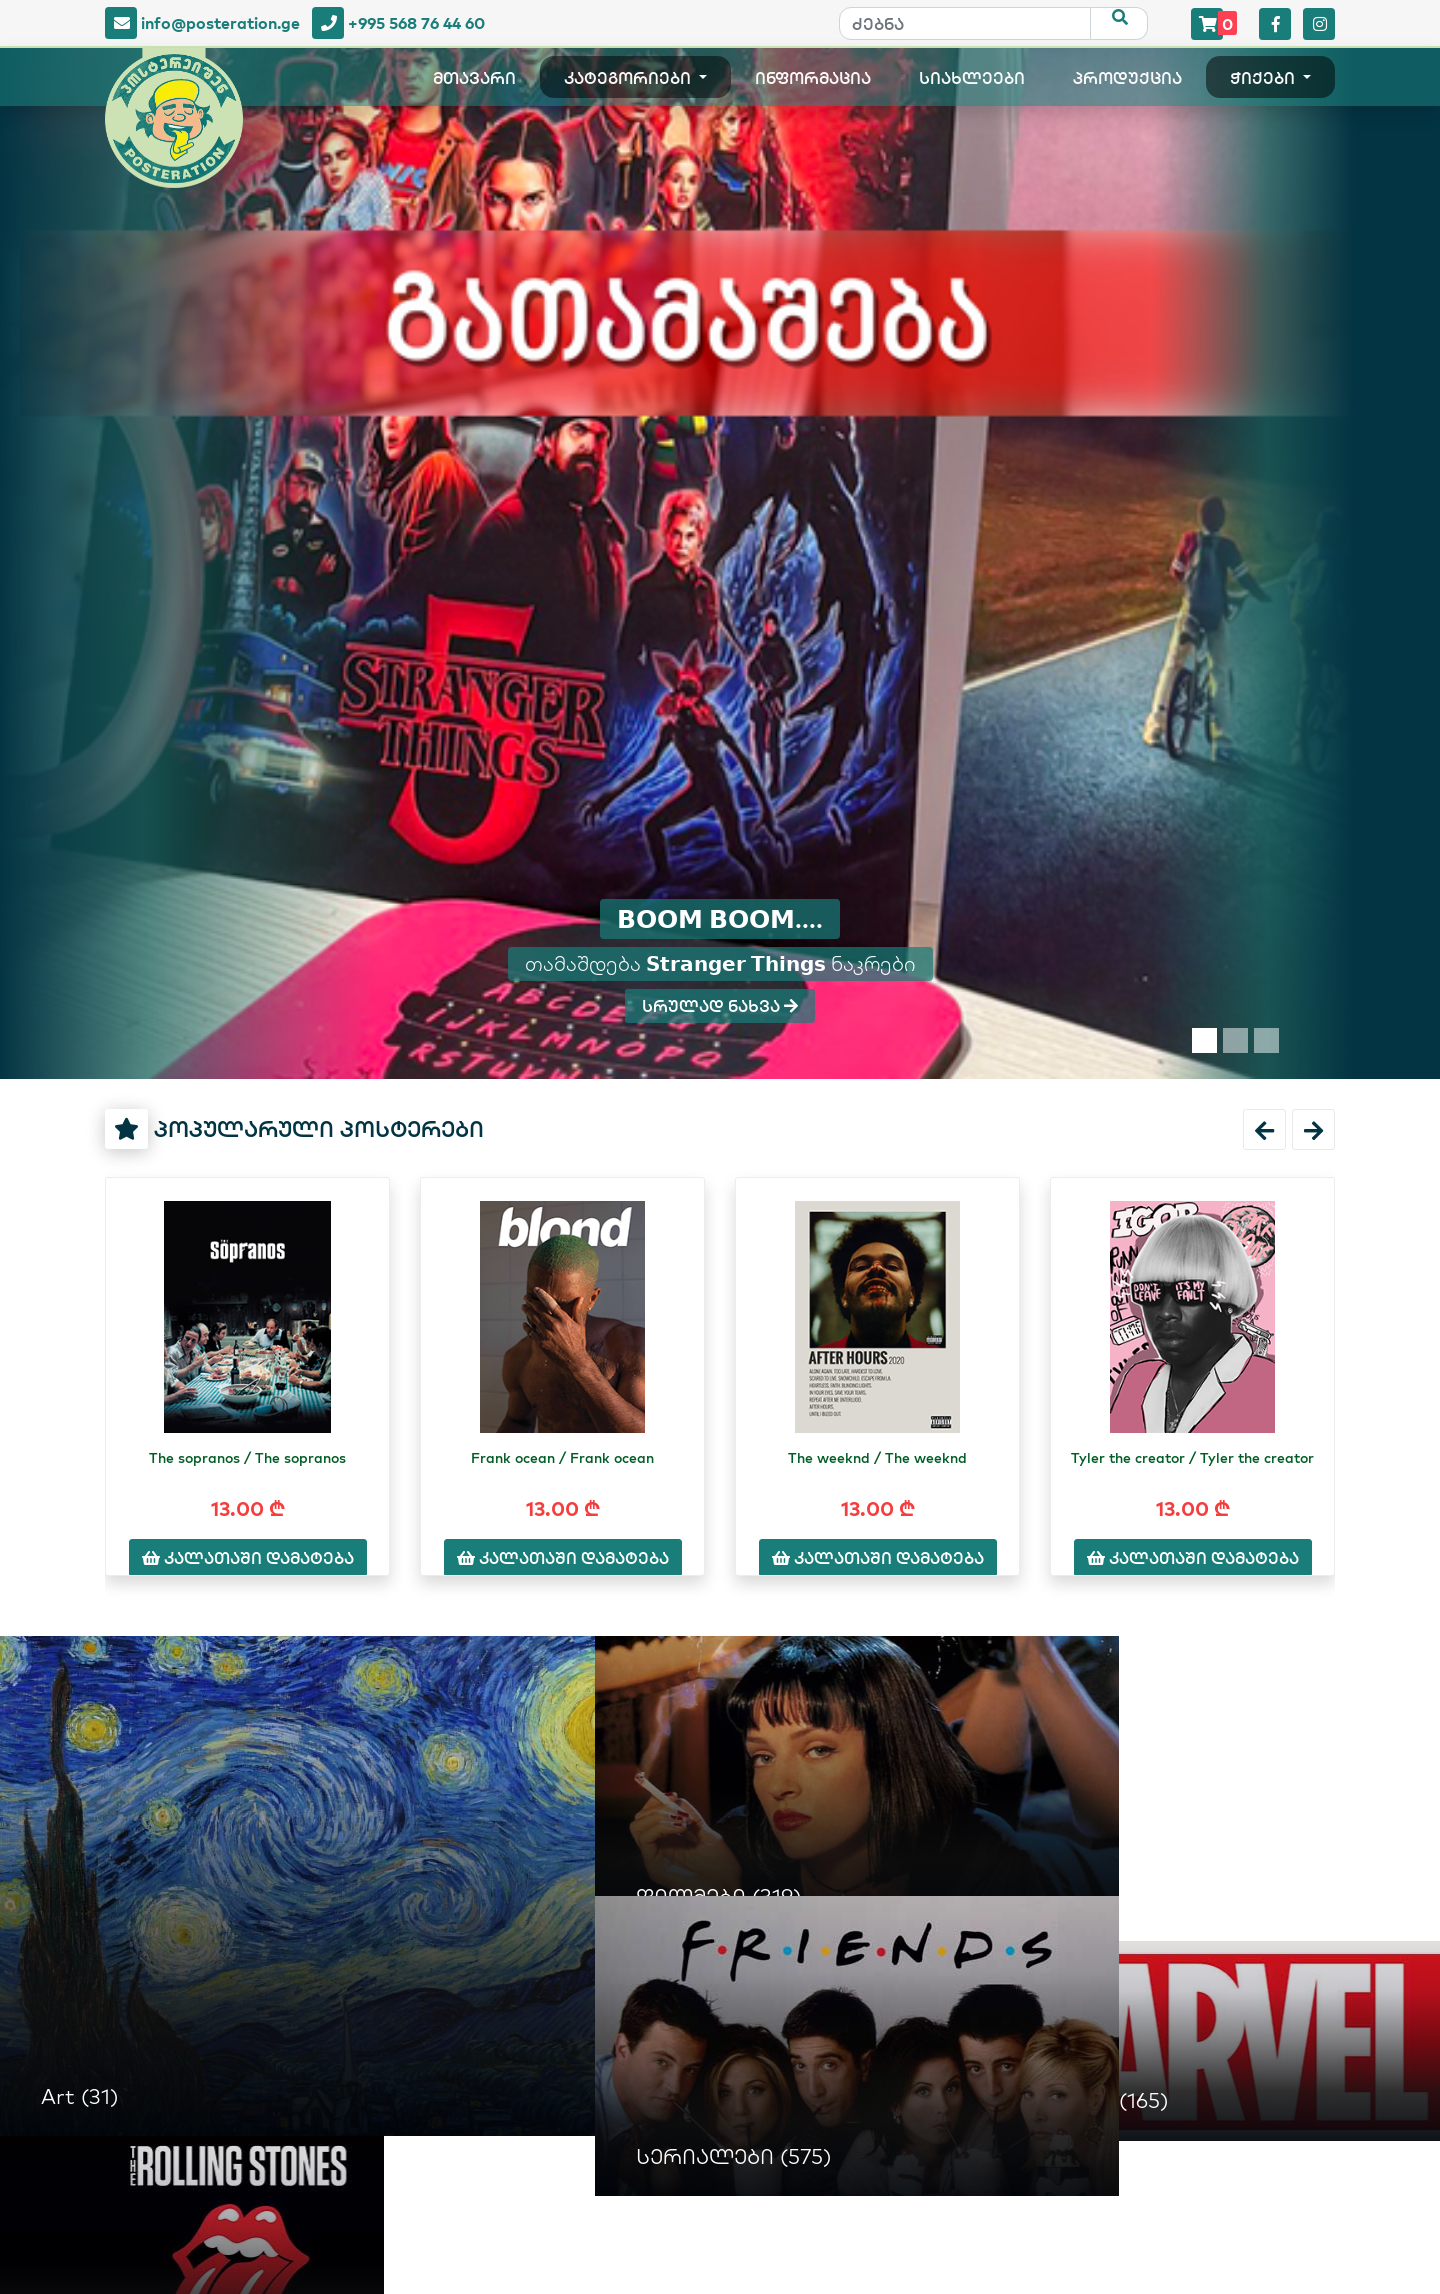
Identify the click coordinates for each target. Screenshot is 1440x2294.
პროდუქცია (1127, 79)
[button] (1264, 1129)
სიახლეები (972, 79)
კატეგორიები (629, 79)
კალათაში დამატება (248, 1558)
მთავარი (474, 79)
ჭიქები (1264, 79)
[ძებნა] (965, 23)
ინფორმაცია (813, 79)
